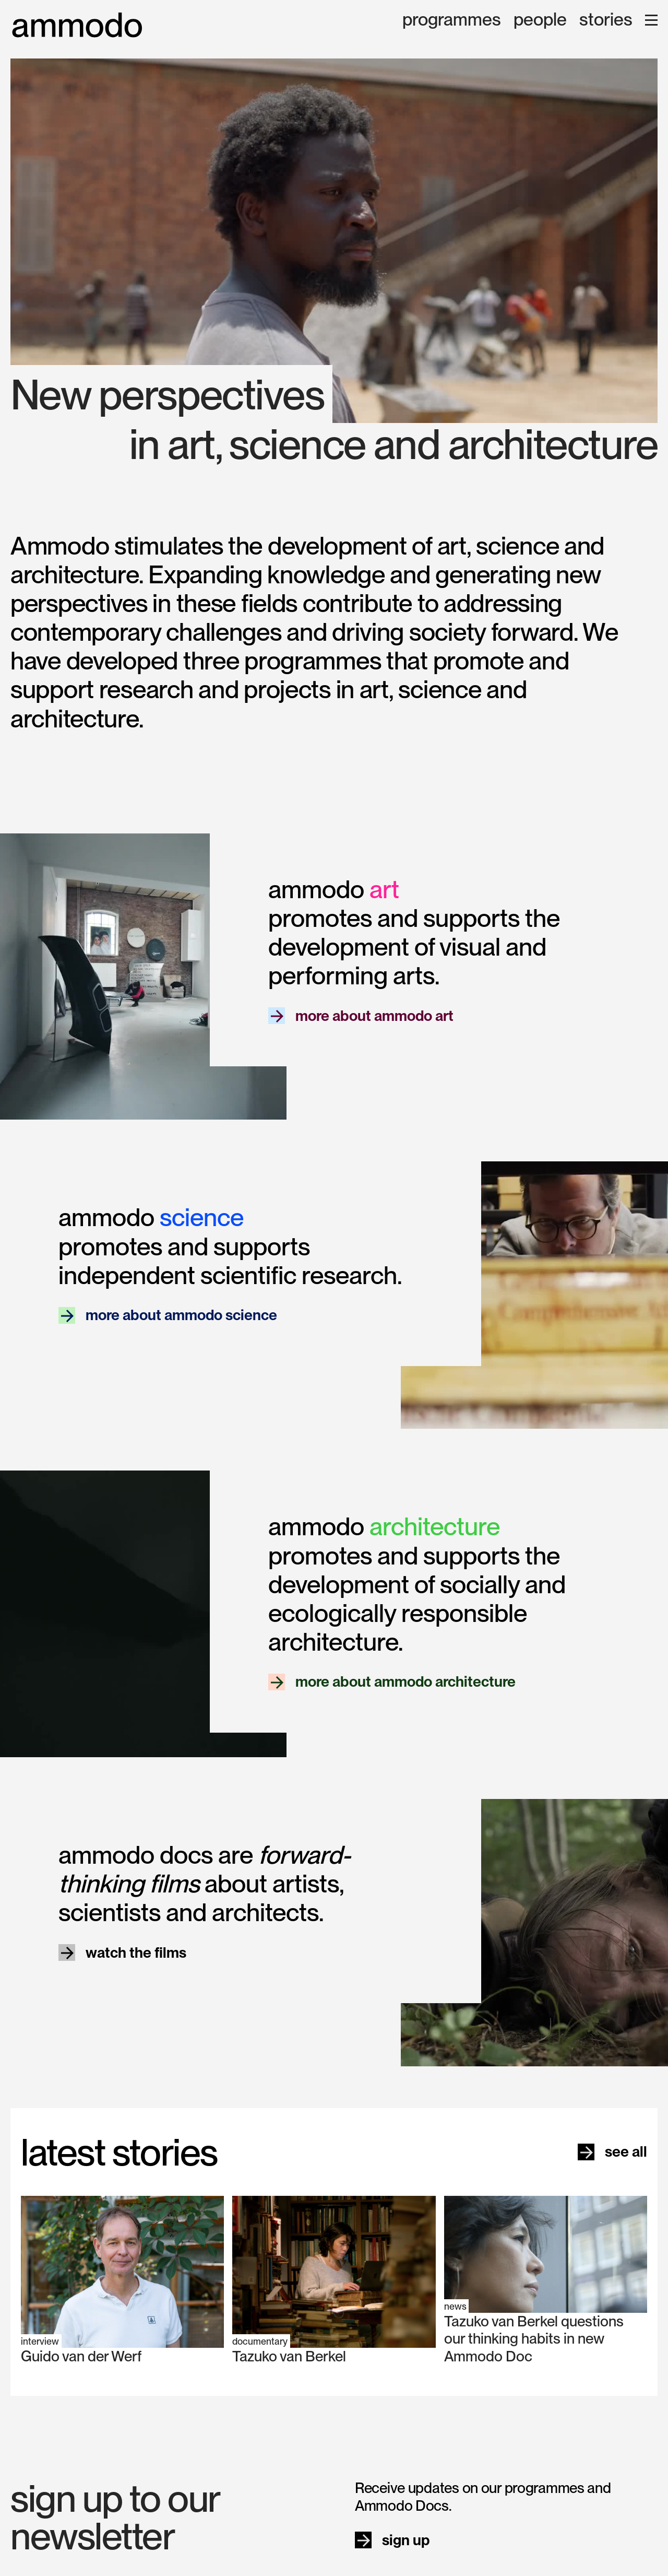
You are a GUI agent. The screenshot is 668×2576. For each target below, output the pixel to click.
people (540, 20)
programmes (451, 20)
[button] (651, 20)
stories (606, 20)
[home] (77, 25)
